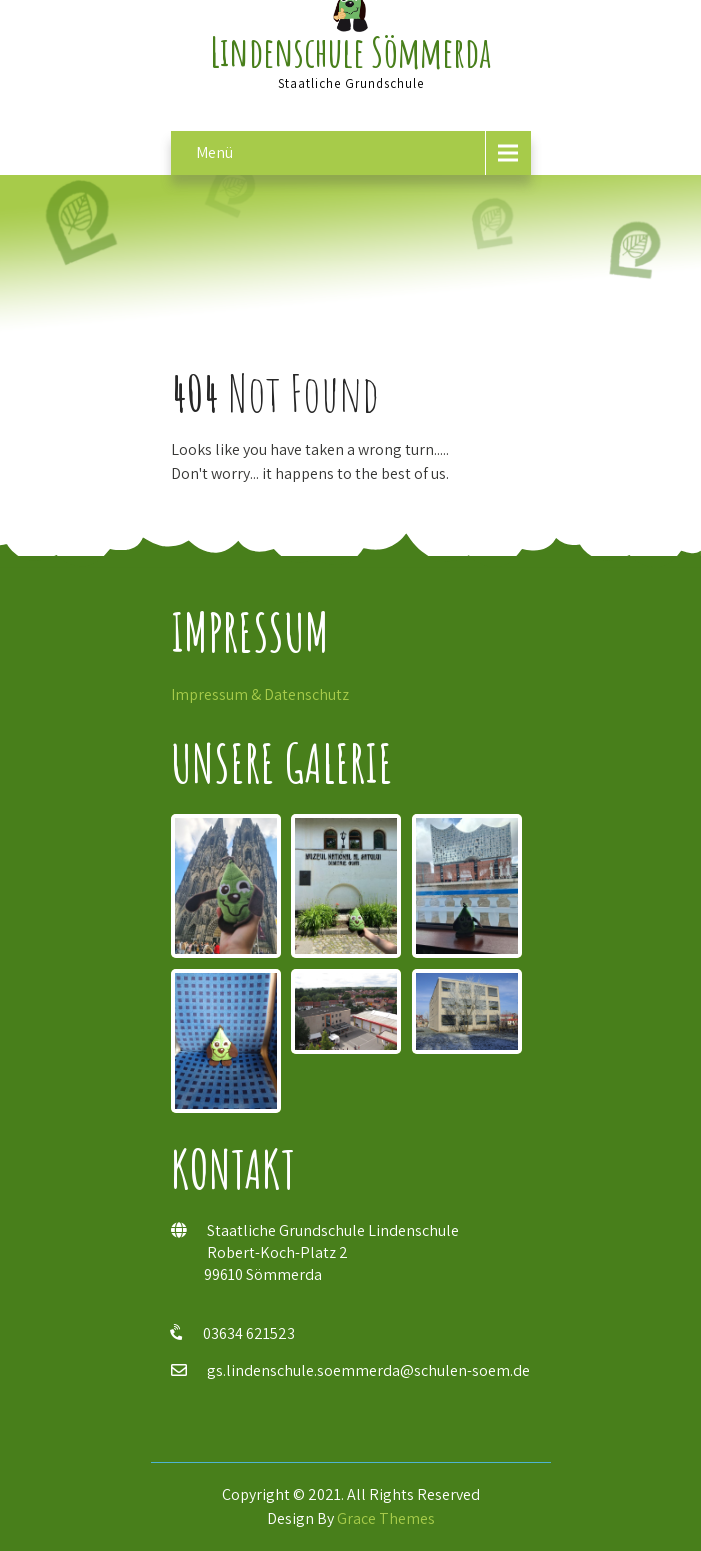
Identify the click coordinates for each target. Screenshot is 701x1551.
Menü (214, 152)
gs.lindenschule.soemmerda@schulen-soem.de (368, 1370)
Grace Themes (386, 1518)
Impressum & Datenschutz (260, 694)
